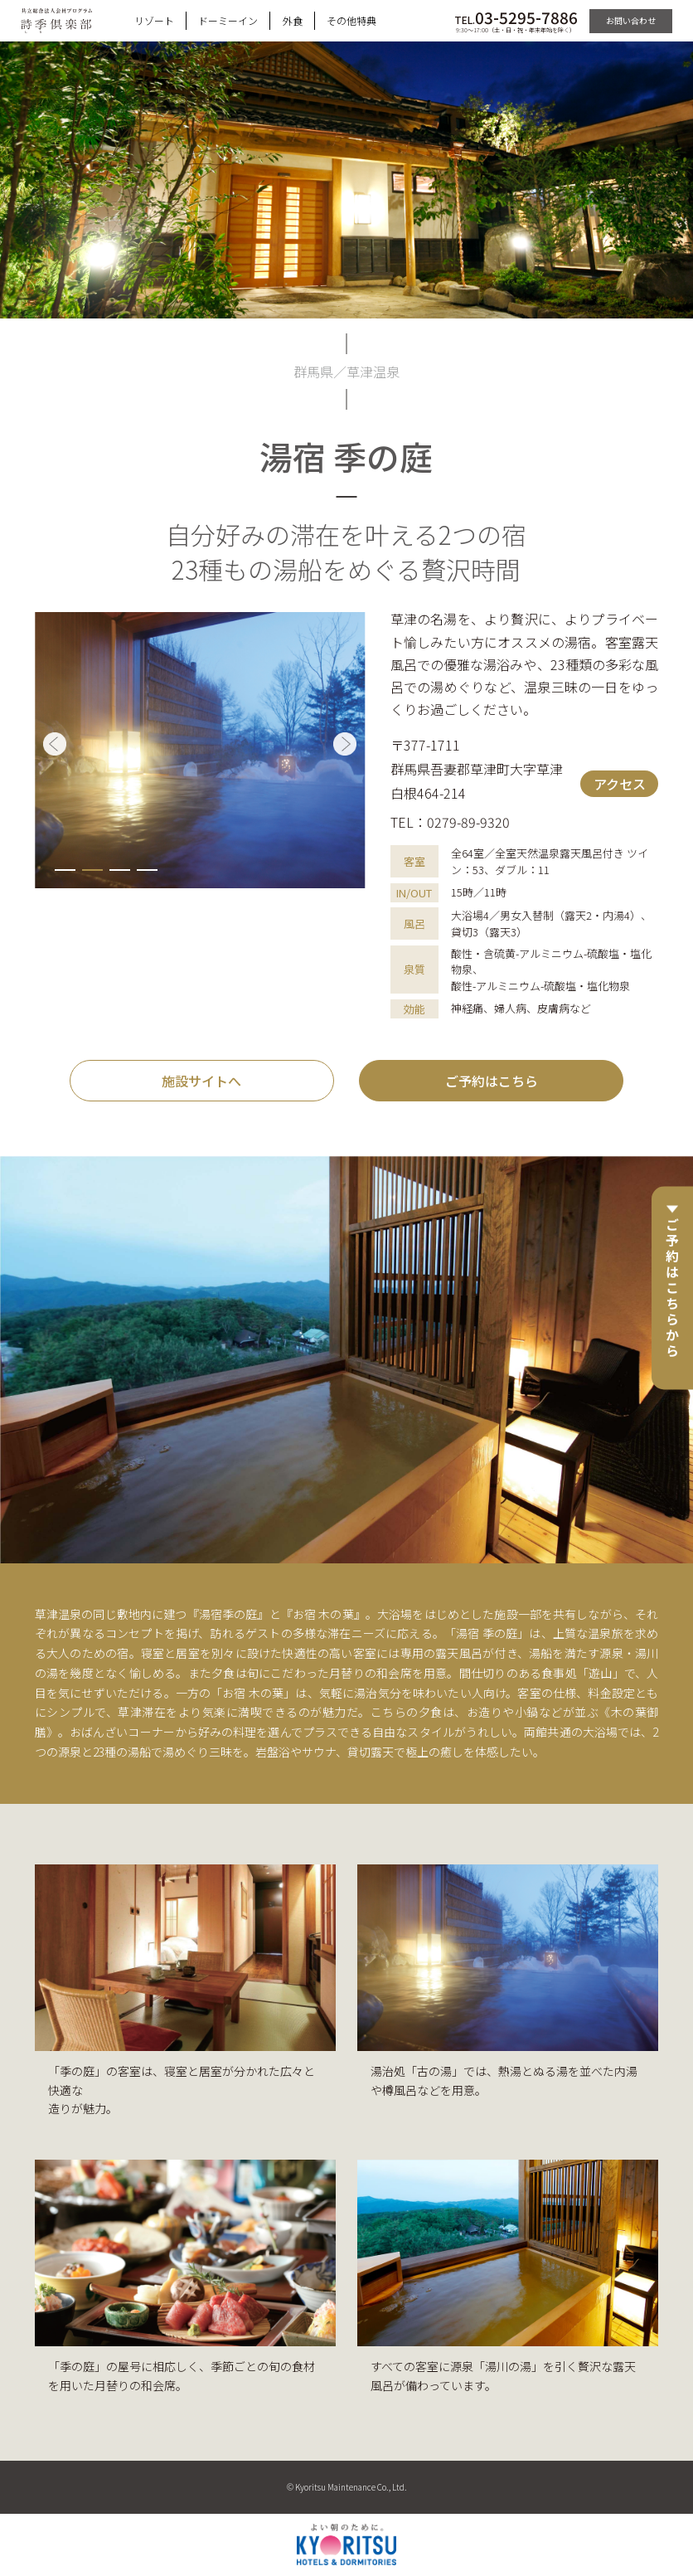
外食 (293, 20)
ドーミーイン (228, 20)
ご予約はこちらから (672, 1288)
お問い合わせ (631, 20)
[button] (65, 870)
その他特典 (351, 20)
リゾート (154, 20)
